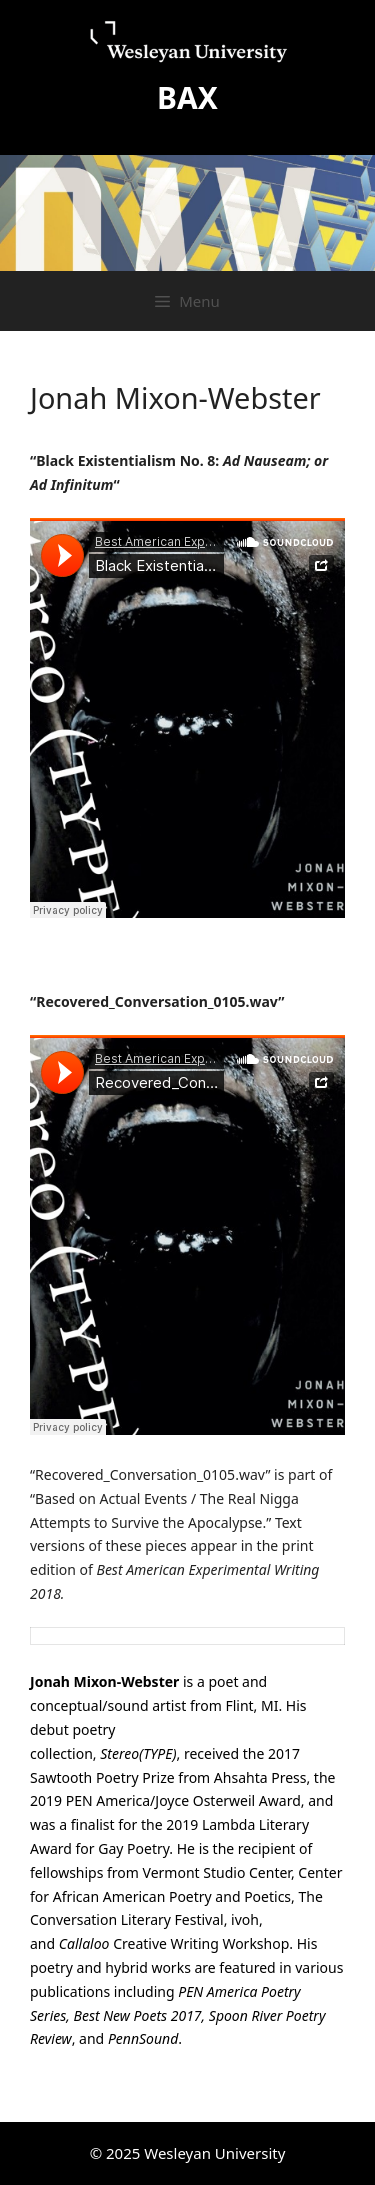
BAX (187, 97)
